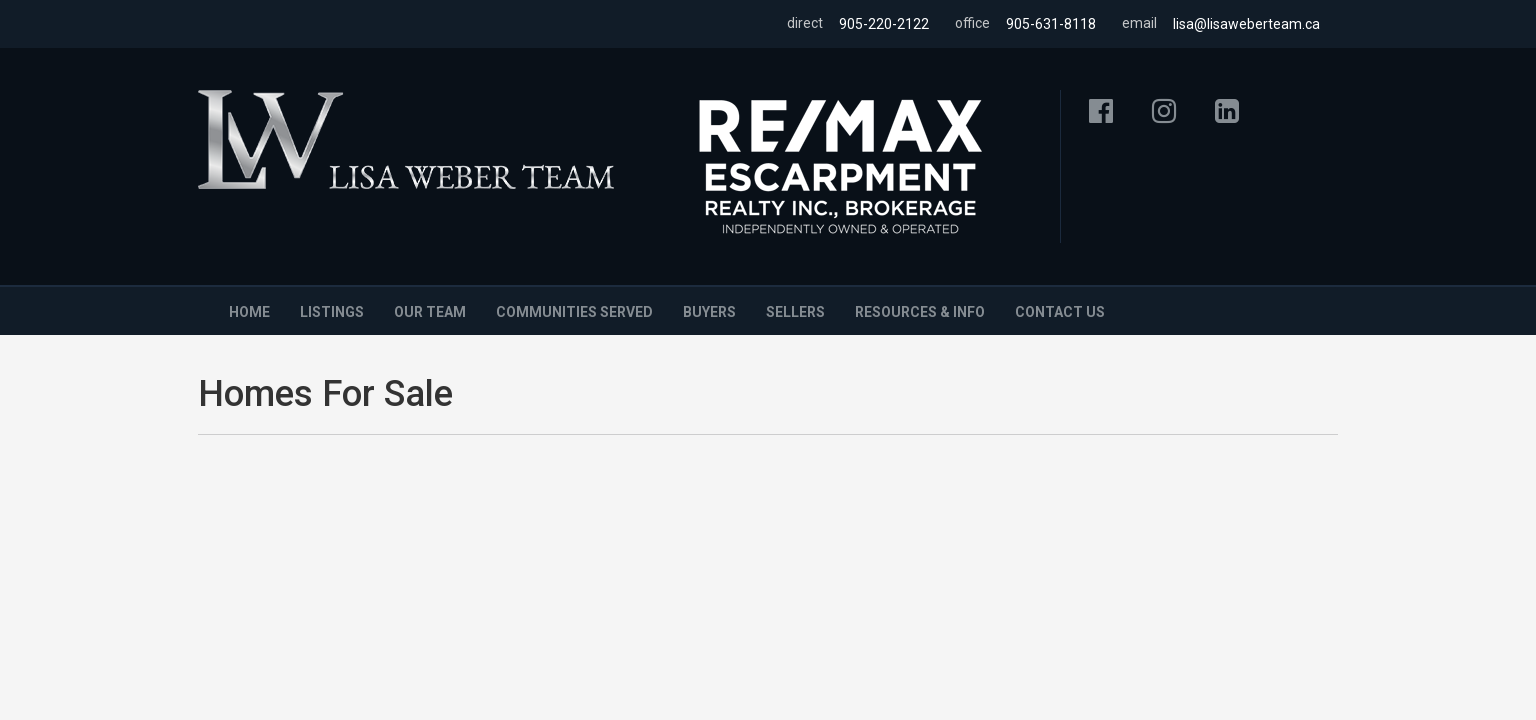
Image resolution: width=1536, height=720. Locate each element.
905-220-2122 (884, 24)
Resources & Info (920, 312)
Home (249, 312)
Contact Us (1060, 312)
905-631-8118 (1051, 24)
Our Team (430, 312)
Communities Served (574, 312)
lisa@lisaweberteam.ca (1246, 24)
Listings (332, 312)
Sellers (795, 312)
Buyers (709, 312)
